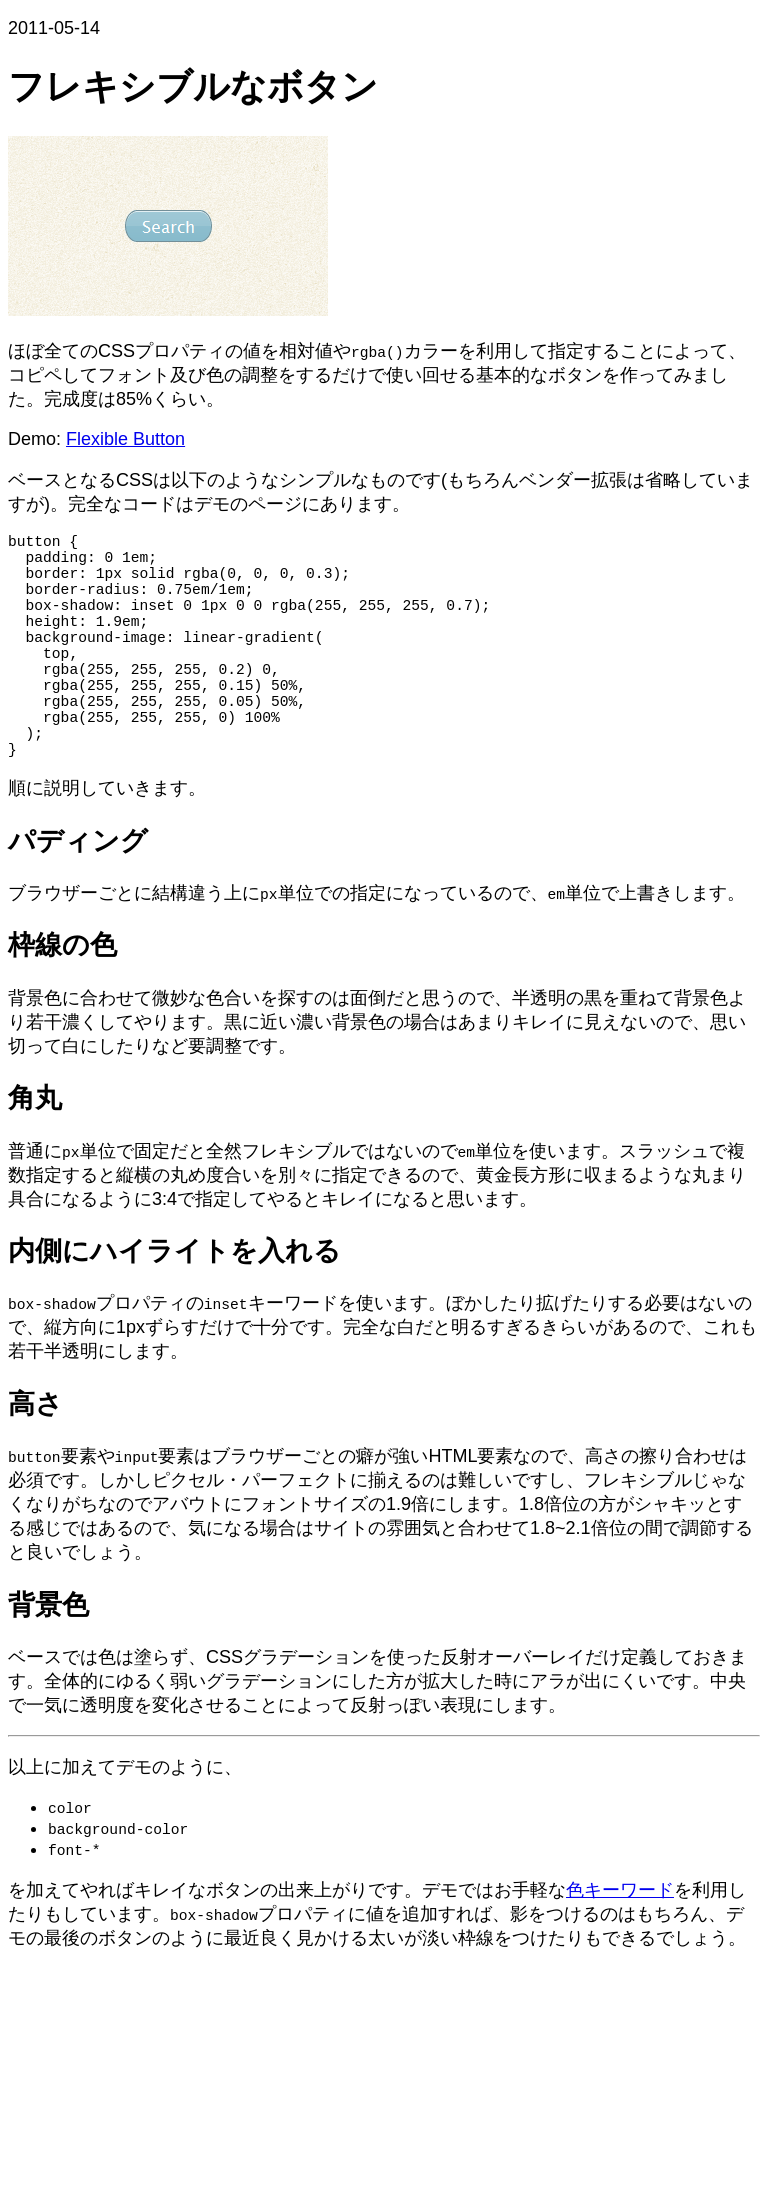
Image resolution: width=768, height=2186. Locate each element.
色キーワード (620, 1946)
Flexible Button (125, 439)
